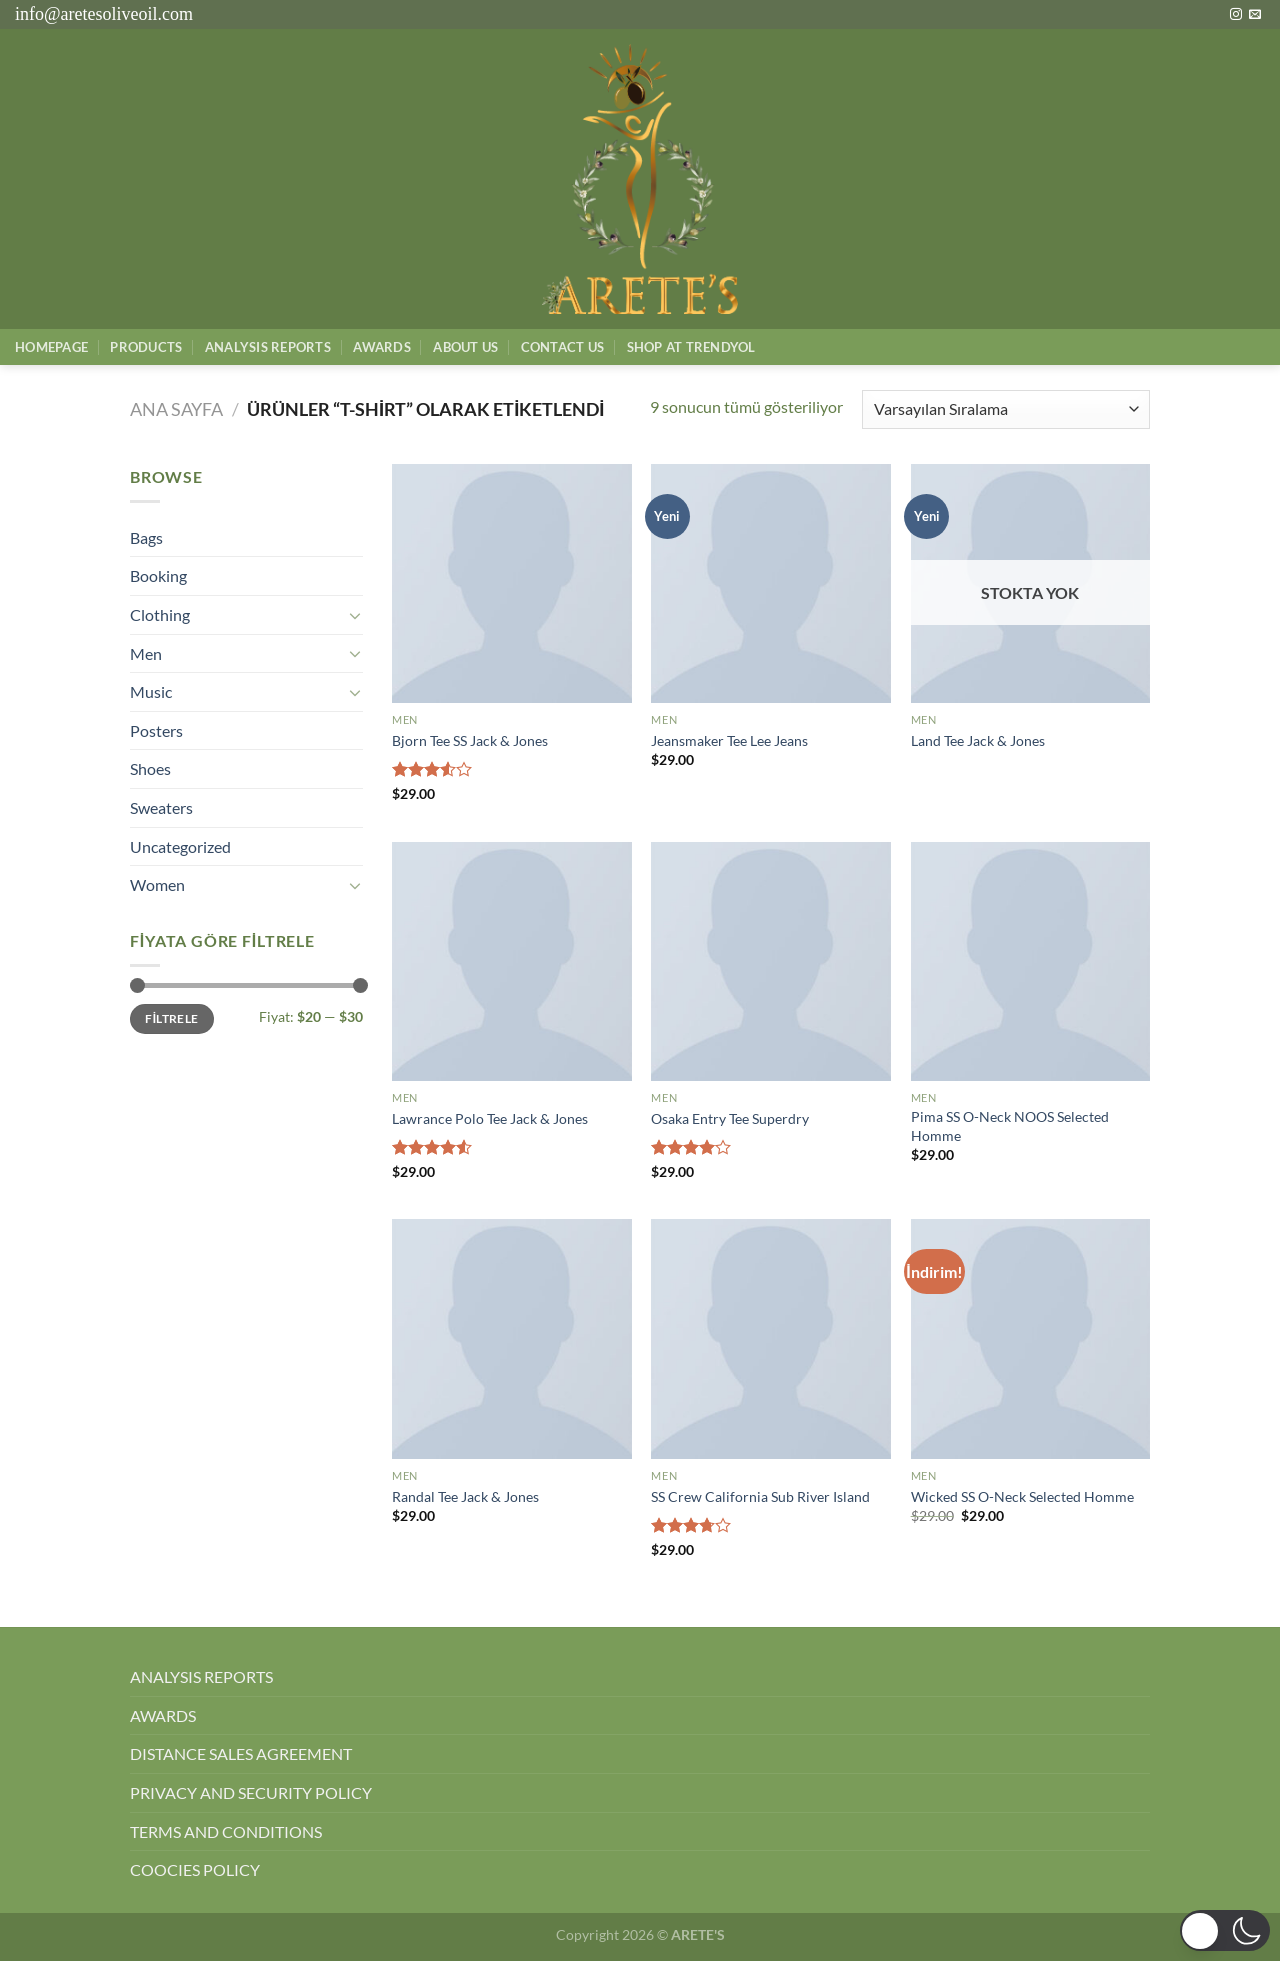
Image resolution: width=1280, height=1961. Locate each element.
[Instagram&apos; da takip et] (1236, 15)
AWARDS (163, 1715)
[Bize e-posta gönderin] (1255, 15)
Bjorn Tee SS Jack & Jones (470, 740)
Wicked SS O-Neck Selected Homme (1022, 1496)
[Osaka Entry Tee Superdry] (771, 962)
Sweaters (161, 807)
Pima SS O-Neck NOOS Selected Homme (1010, 1126)
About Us (465, 347)
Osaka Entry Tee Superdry (730, 1118)
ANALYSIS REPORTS (201, 1676)
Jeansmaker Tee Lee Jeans (729, 740)
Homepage (51, 347)
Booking (158, 575)
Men (146, 653)
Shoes (150, 768)
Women (157, 884)
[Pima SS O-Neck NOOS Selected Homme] (1031, 962)
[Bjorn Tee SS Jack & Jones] (512, 584)
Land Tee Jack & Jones (978, 740)
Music (151, 691)
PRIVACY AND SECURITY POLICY (251, 1792)
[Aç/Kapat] (355, 615)
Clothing (160, 614)
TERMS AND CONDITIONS (226, 1831)
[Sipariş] (1006, 409)
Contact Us (563, 347)
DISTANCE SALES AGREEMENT (241, 1753)
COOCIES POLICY (195, 1869)
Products (146, 347)
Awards (382, 347)
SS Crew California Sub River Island (760, 1496)
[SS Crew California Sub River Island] (771, 1339)
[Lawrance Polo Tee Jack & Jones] (512, 962)
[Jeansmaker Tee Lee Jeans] (771, 584)
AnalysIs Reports (268, 347)
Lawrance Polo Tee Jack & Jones (490, 1118)
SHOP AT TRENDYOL (691, 347)
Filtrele (171, 1018)
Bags (146, 537)
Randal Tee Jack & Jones (465, 1496)
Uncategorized (180, 846)
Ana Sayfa (176, 409)
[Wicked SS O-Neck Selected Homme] (1031, 1339)
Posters (156, 730)
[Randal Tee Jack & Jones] (512, 1339)
